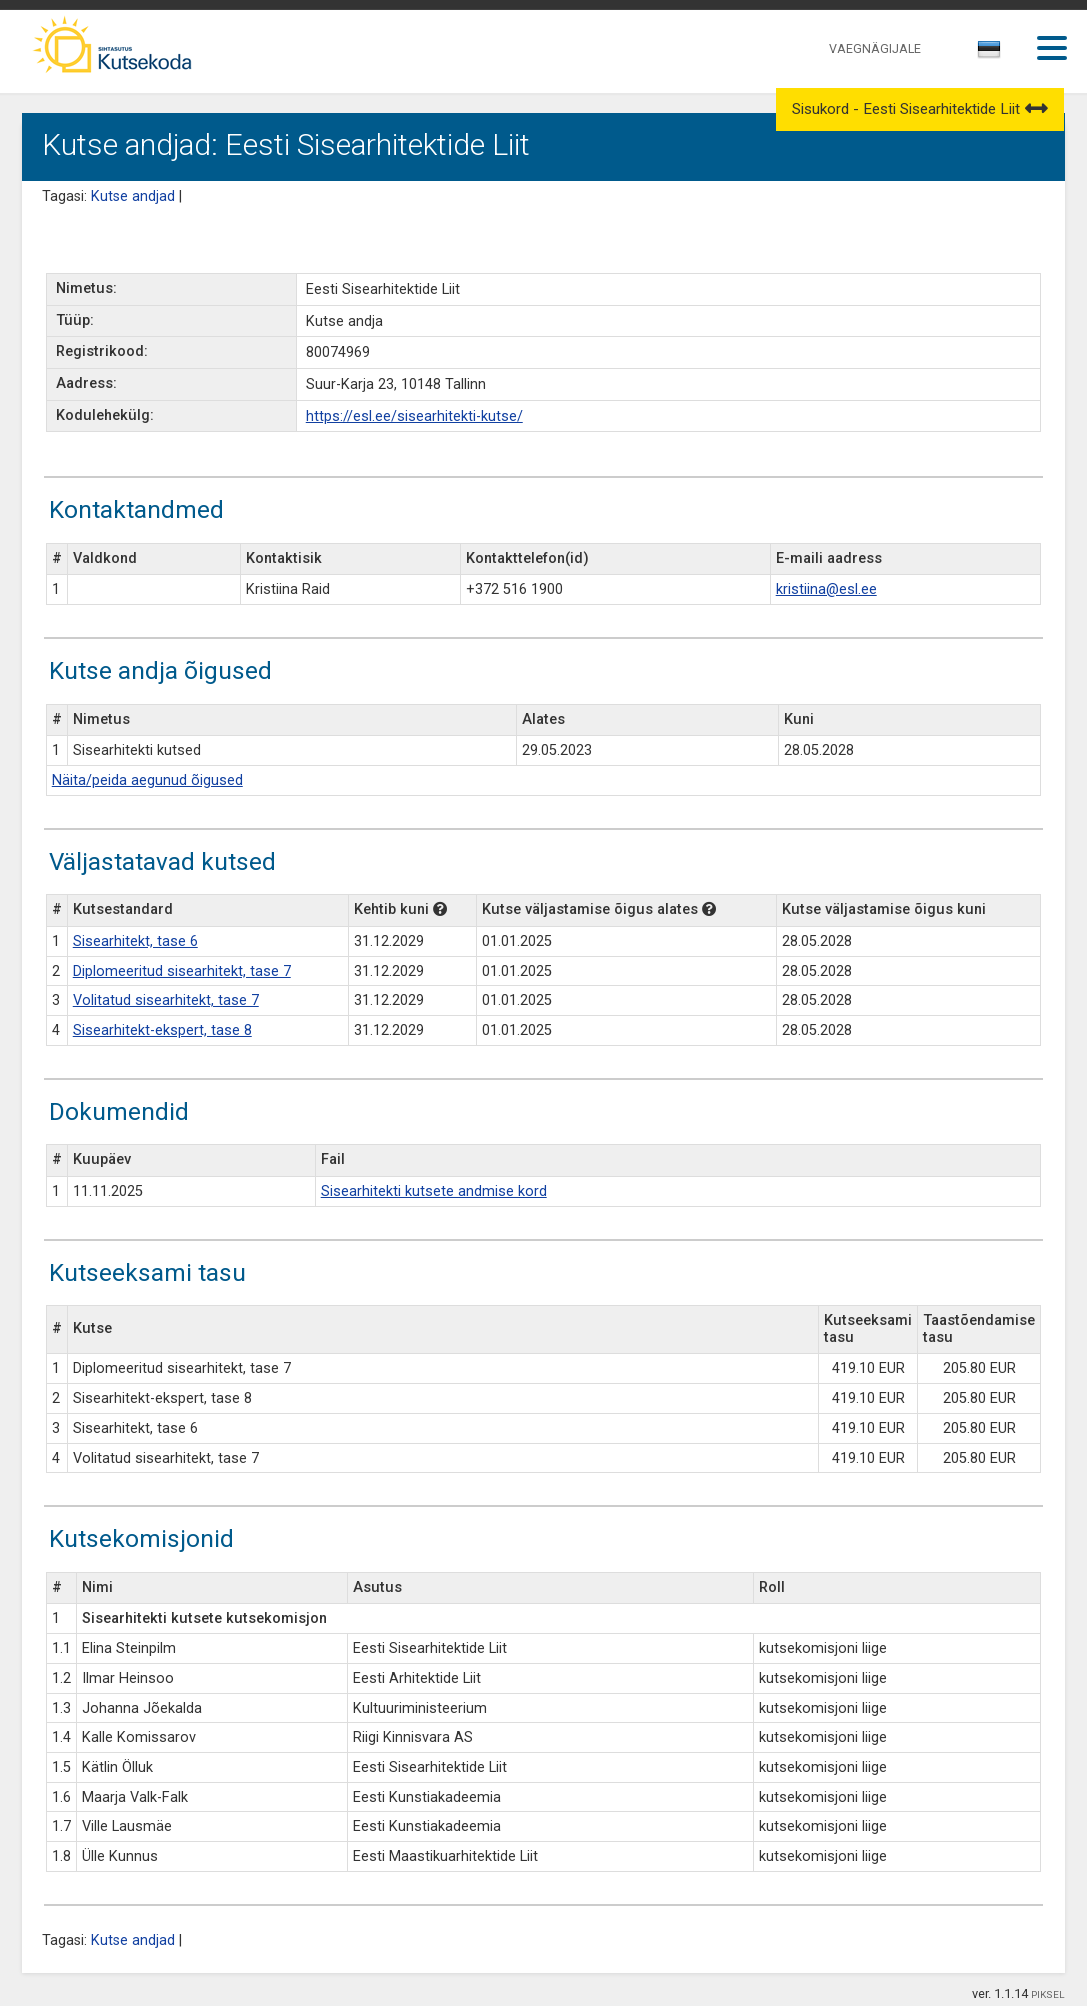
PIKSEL (1048, 1994)
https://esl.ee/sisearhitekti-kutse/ (414, 416)
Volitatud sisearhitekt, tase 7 (166, 1000)
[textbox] (986, 53)
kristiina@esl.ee (826, 589)
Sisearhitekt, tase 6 (135, 941)
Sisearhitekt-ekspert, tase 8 (162, 1030)
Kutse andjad (133, 196)
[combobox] (990, 55)
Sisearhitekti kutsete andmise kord (434, 1191)
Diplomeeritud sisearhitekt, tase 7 (182, 971)
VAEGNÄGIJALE (875, 48)
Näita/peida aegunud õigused (147, 780)
